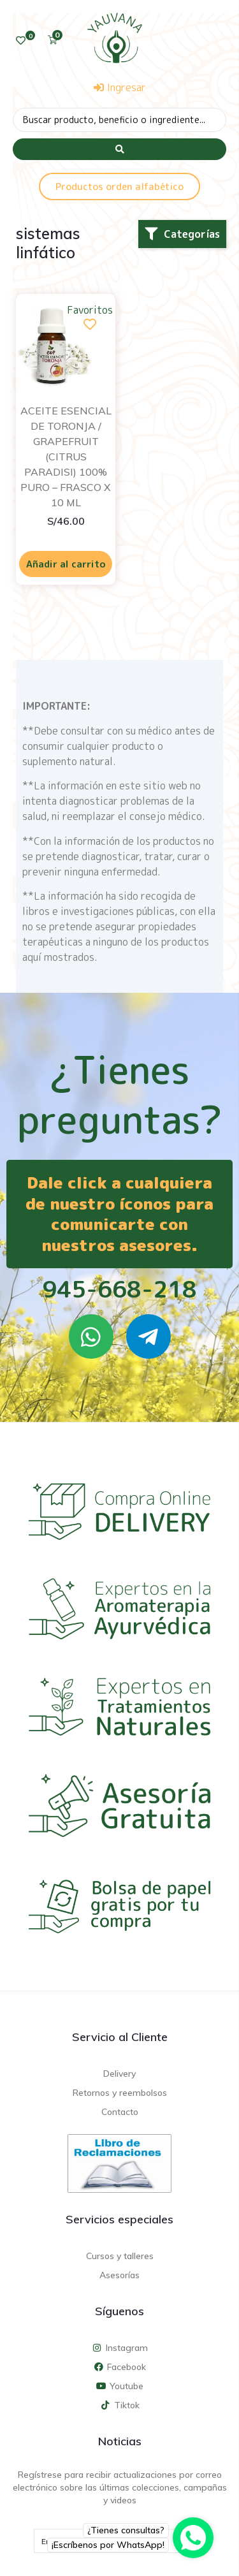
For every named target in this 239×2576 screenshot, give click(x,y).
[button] (182, 234)
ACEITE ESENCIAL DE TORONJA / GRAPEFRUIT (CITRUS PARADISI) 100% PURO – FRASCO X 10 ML (66, 456)
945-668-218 (119, 1289)
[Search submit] (119, 149)
